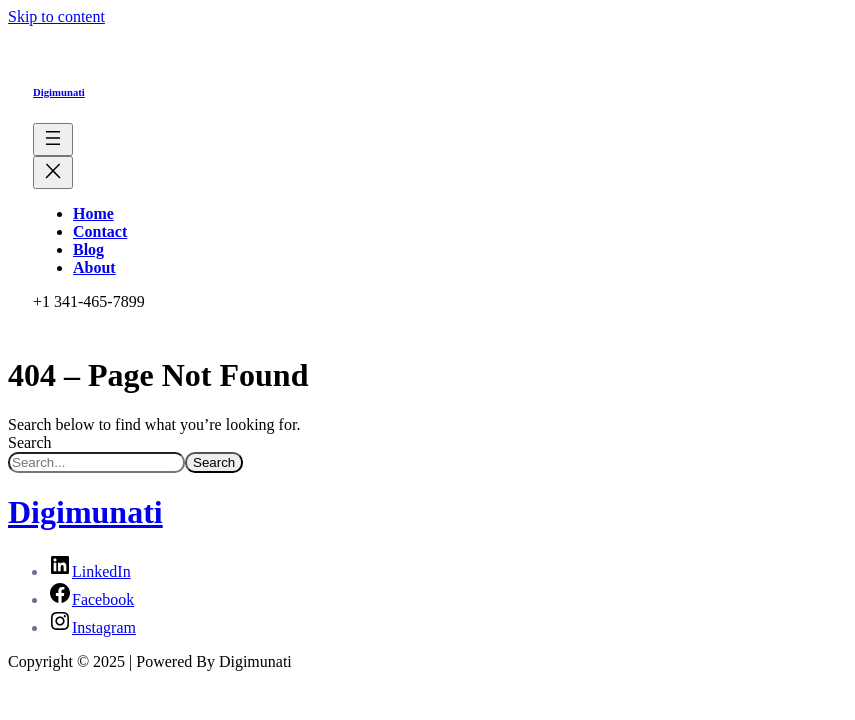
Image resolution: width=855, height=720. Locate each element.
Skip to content (56, 16)
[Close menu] (53, 172)
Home (93, 213)
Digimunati (59, 92)
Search (30, 442)
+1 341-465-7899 (89, 301)
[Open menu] (53, 139)
